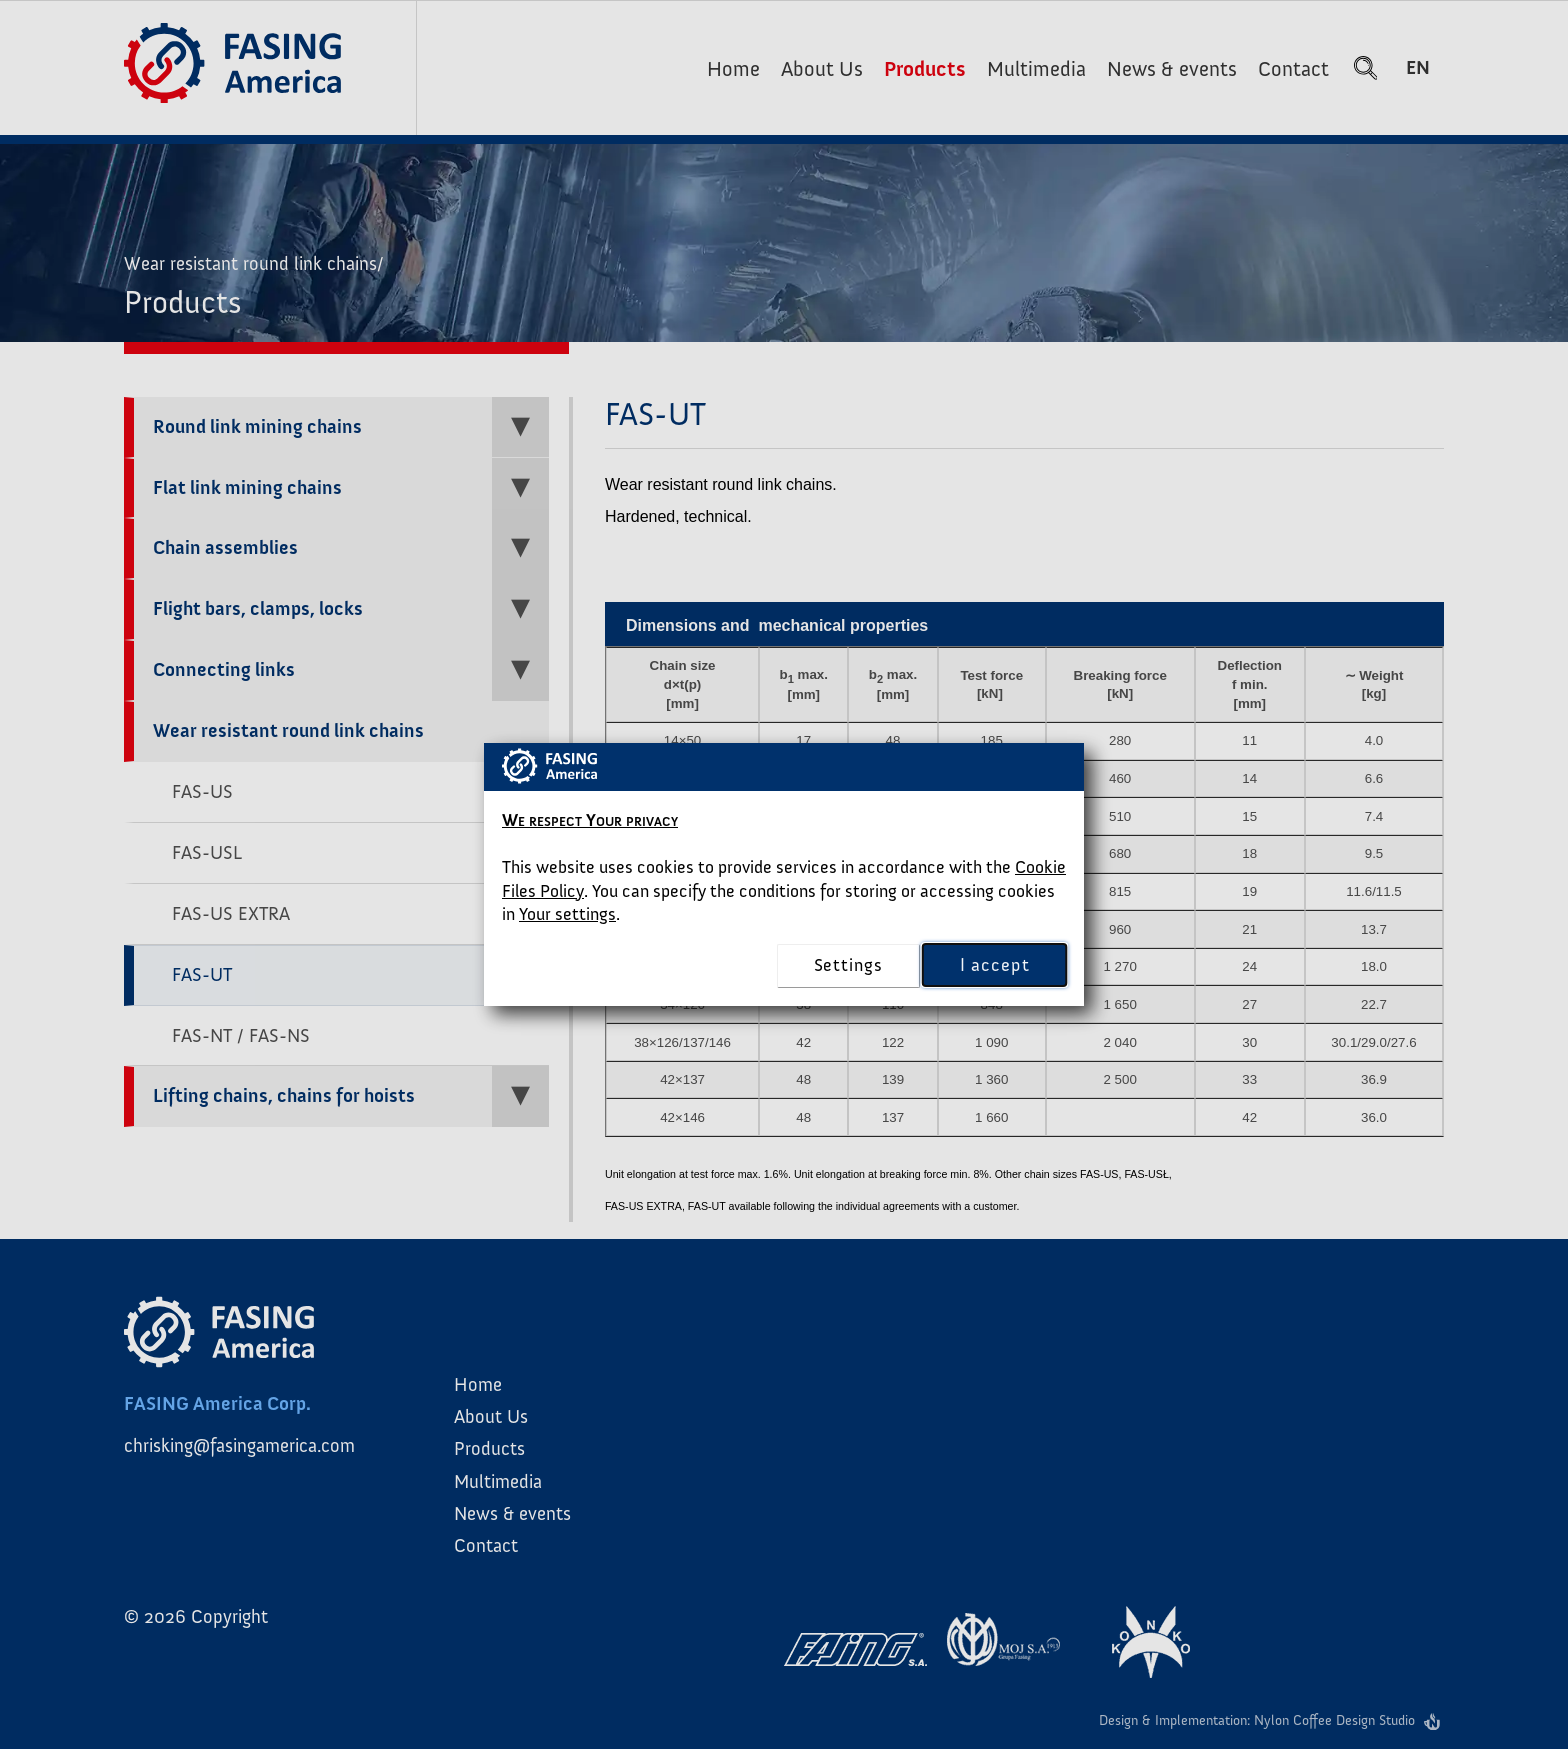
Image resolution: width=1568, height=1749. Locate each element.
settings (848, 965)
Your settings (567, 914)
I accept (994, 965)
